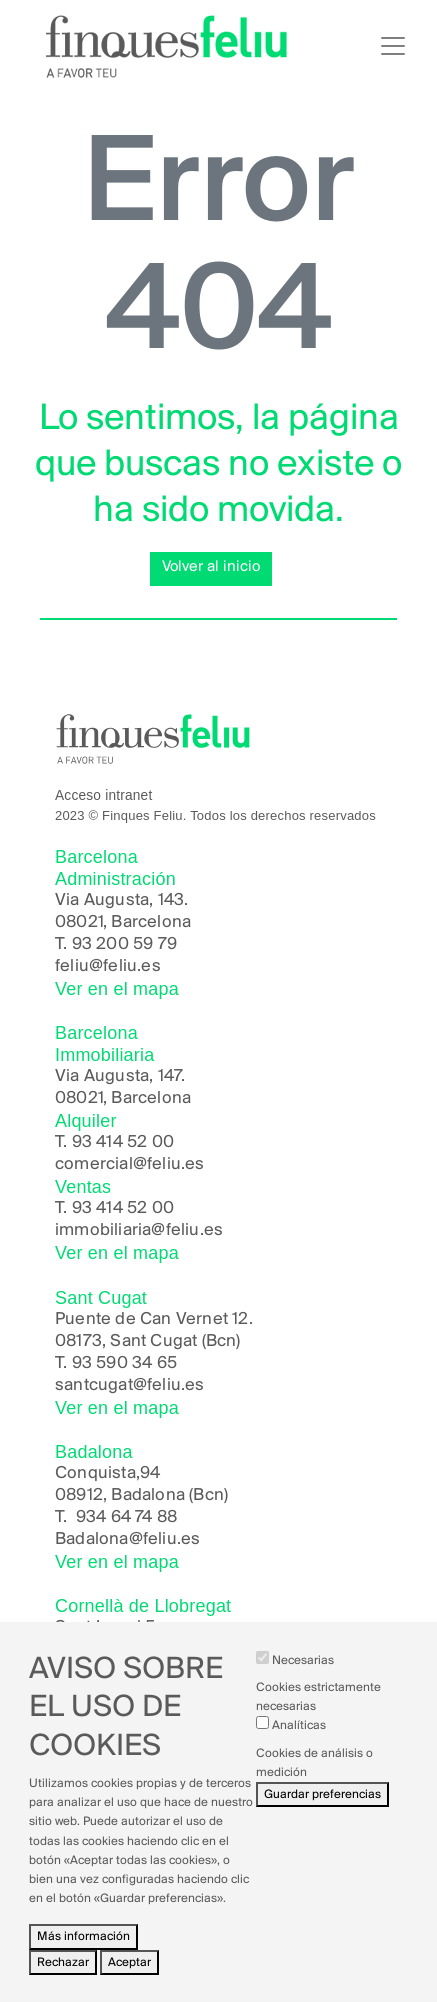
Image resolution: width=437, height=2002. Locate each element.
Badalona (92, 1539)
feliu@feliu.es (108, 966)
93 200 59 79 (124, 944)
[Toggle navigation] (393, 46)
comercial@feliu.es (130, 1164)
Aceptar (129, 1983)
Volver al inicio (211, 567)
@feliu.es (165, 1539)
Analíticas (299, 1747)
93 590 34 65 (124, 1363)
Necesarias (303, 1682)
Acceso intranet (103, 795)
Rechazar (63, 1983)
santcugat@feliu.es (130, 1385)
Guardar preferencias (322, 1816)
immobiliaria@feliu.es (139, 1230)
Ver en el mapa (117, 989)
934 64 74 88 (126, 1517)
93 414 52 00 (123, 1142)
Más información (83, 1958)
